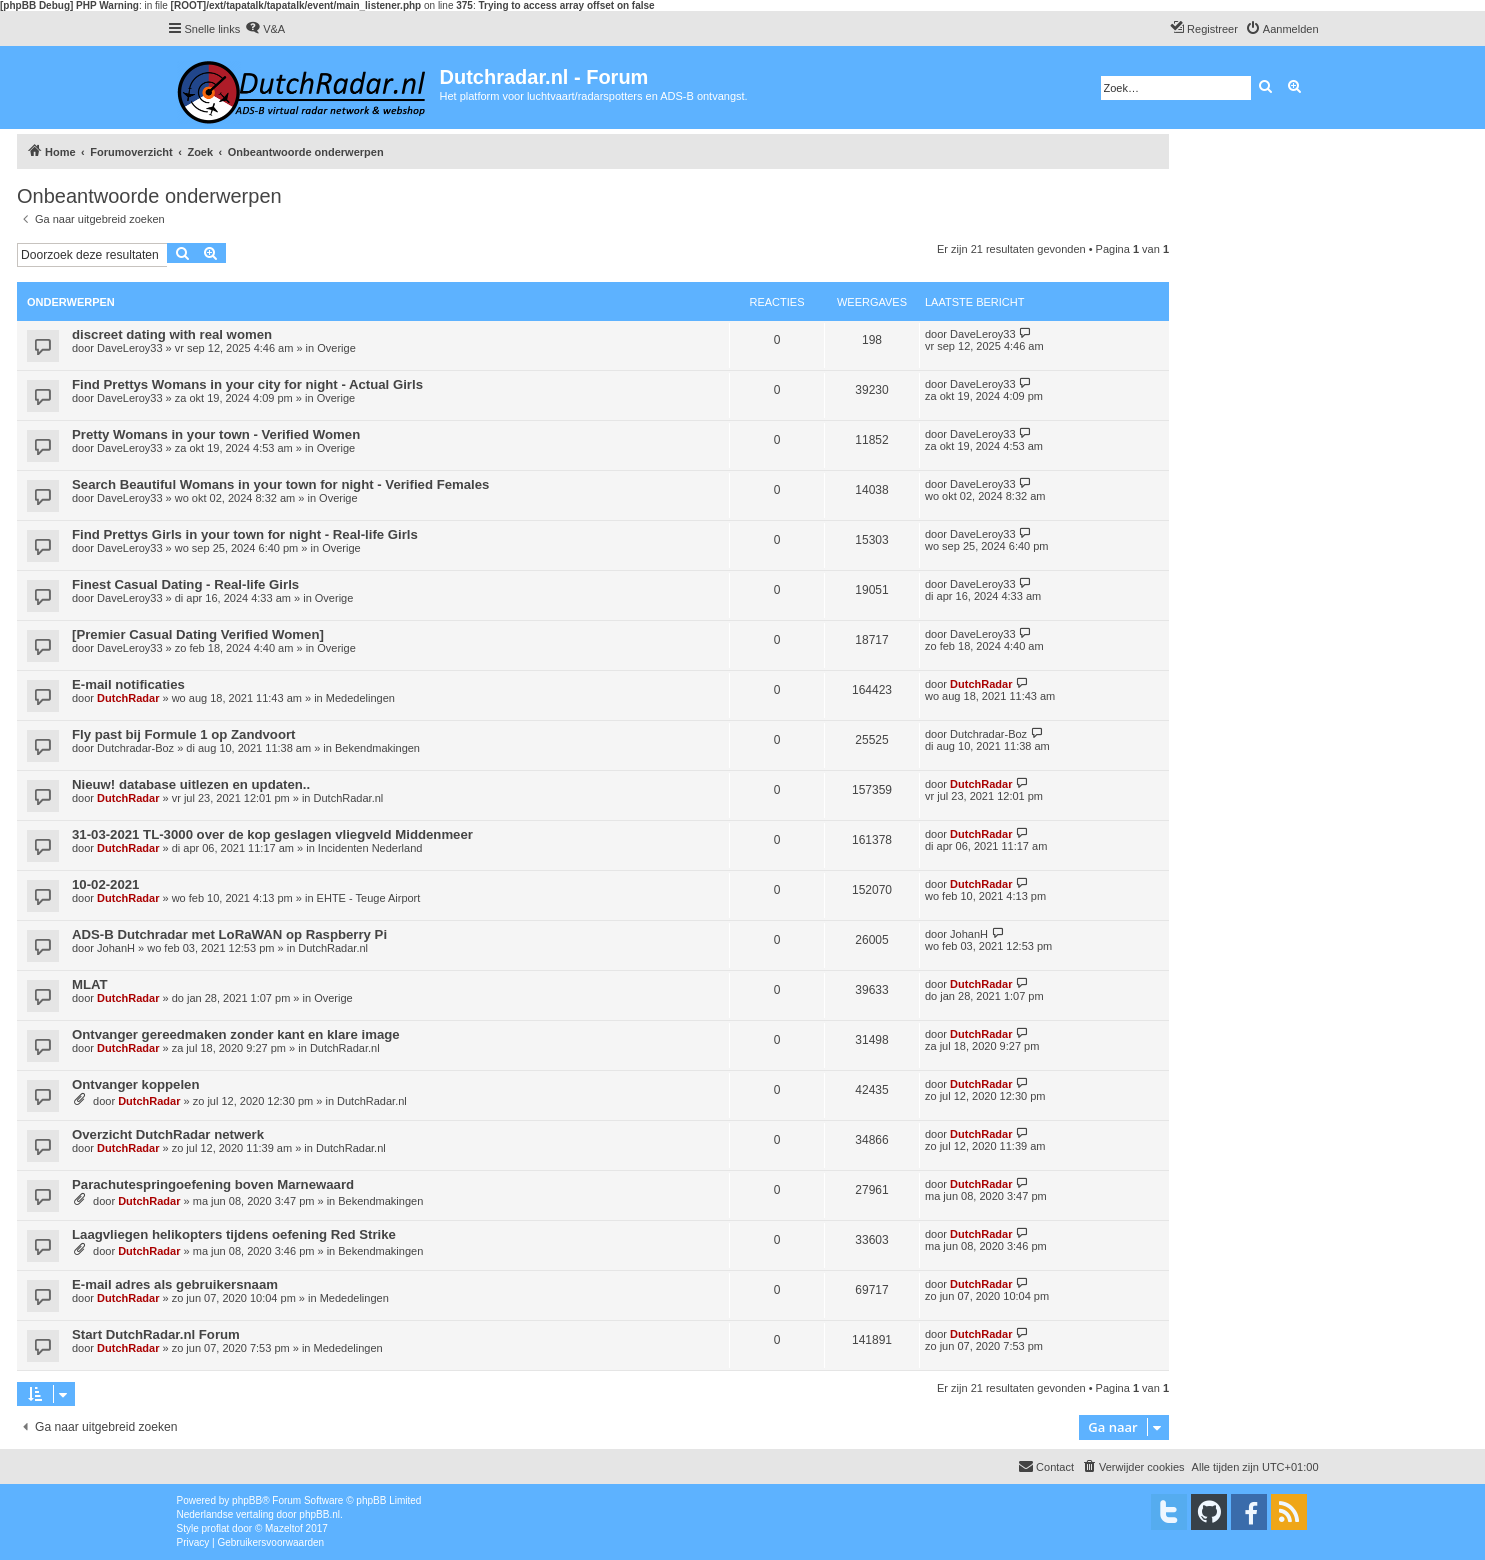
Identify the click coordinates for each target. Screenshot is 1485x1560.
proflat (216, 1528)
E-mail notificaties (128, 684)
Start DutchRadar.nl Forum (156, 1334)
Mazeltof (284, 1528)
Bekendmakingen (377, 748)
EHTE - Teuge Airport (369, 898)
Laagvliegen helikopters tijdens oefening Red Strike (234, 1234)
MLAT (90, 984)
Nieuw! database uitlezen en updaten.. (191, 784)
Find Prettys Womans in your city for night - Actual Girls (247, 384)
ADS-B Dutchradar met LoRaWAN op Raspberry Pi (229, 934)
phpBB (247, 1500)
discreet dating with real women (172, 334)
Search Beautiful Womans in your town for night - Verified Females (280, 484)
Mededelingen (360, 698)
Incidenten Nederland (370, 848)
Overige (336, 348)
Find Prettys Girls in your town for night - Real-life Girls (245, 534)
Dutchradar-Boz (135, 748)
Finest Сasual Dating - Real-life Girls (185, 584)
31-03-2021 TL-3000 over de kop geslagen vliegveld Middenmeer (272, 834)
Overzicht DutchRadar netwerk (168, 1134)
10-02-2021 (105, 884)
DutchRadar (128, 698)
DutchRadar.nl (349, 798)
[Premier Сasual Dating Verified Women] (198, 634)
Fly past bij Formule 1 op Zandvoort (183, 734)
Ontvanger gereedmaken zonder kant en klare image (236, 1034)
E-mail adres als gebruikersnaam (175, 1284)
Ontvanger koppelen (136, 1084)
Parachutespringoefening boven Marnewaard (213, 1184)
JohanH (116, 948)
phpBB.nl (319, 1514)
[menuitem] (265, 29)
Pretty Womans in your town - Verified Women (216, 434)
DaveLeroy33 (129, 348)
